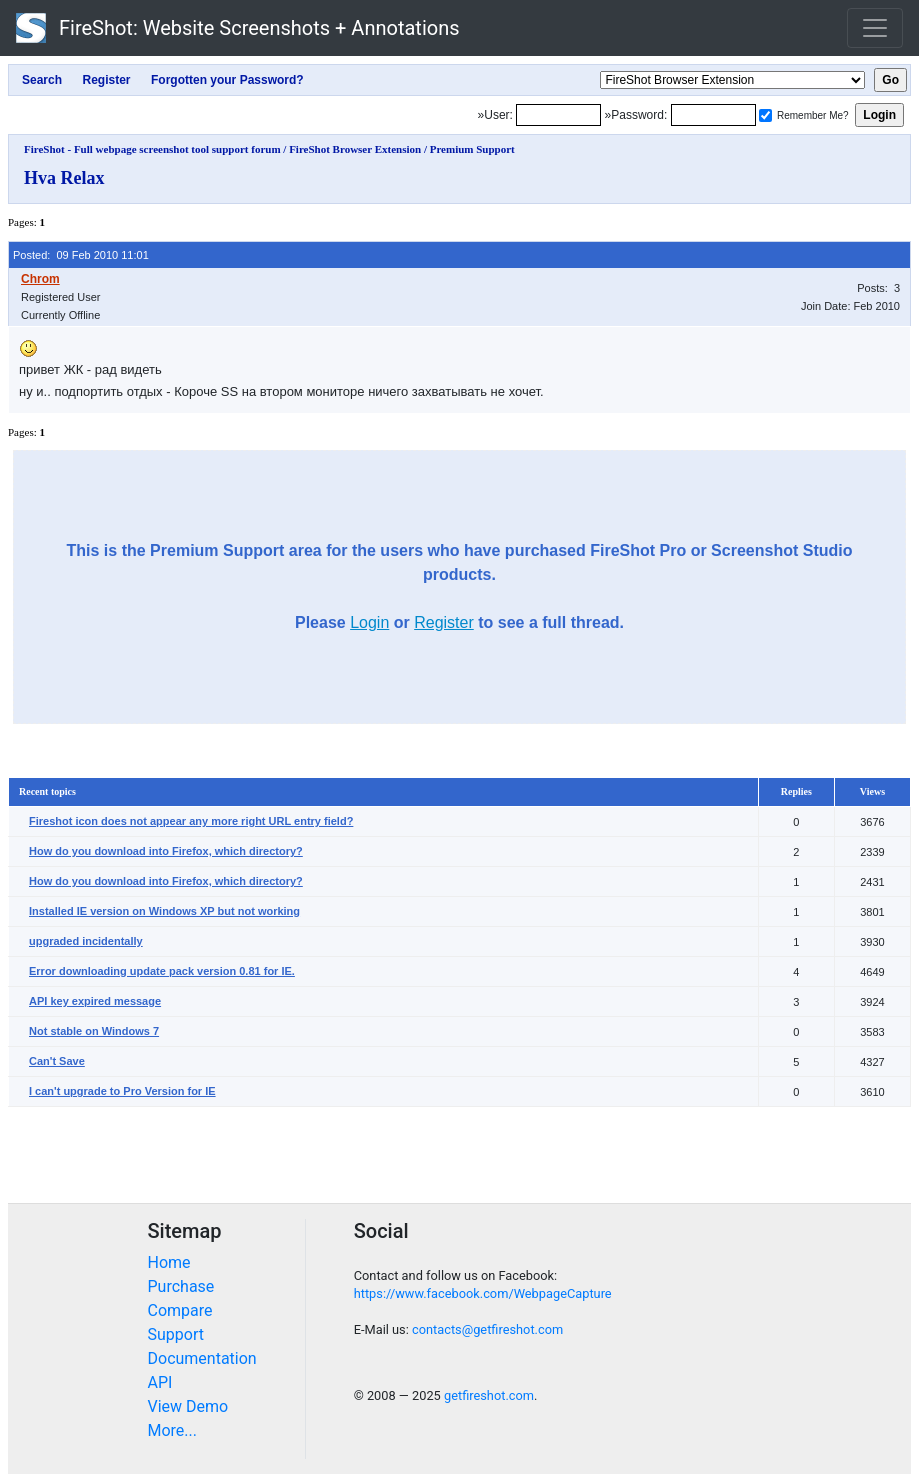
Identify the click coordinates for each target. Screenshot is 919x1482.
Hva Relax (64, 178)
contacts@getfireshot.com (487, 1329)
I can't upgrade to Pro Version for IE (122, 1091)
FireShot (238, 28)
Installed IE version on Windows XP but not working (164, 911)
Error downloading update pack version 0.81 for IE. (162, 971)
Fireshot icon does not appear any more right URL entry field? (191, 821)
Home (169, 1262)
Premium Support (472, 149)
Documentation (202, 1358)
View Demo (188, 1406)
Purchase (181, 1286)
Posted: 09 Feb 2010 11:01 (81, 255)
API (160, 1382)
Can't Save (57, 1061)
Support (176, 1334)
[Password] (713, 115)
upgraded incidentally (86, 941)
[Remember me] (765, 115)
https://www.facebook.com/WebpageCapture (483, 1293)
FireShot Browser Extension (355, 149)
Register (444, 622)
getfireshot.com (489, 1395)
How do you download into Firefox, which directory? (166, 851)
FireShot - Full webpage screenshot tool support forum (152, 149)
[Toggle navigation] (875, 28)
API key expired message (95, 1001)
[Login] (558, 115)
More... (173, 1430)
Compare (180, 1310)
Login (369, 622)
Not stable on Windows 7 (94, 1031)
